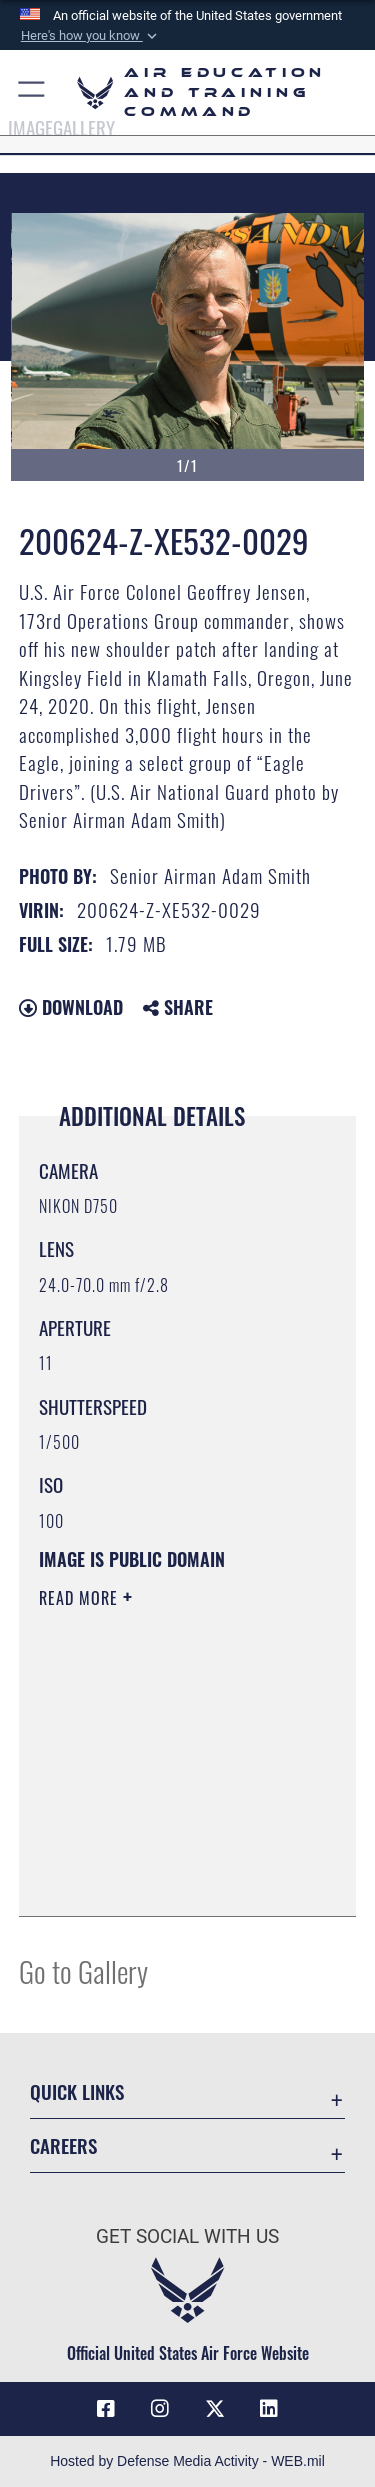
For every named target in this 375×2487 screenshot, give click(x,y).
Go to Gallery (83, 1970)
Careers (63, 2145)
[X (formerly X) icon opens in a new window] (215, 2409)
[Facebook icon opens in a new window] (106, 2409)
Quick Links (77, 2091)
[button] (90, 36)
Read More (81, 1598)
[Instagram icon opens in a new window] (160, 2409)
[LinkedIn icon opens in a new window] (269, 2409)
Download (71, 1007)
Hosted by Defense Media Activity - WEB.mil (187, 2461)
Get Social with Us (187, 2236)
